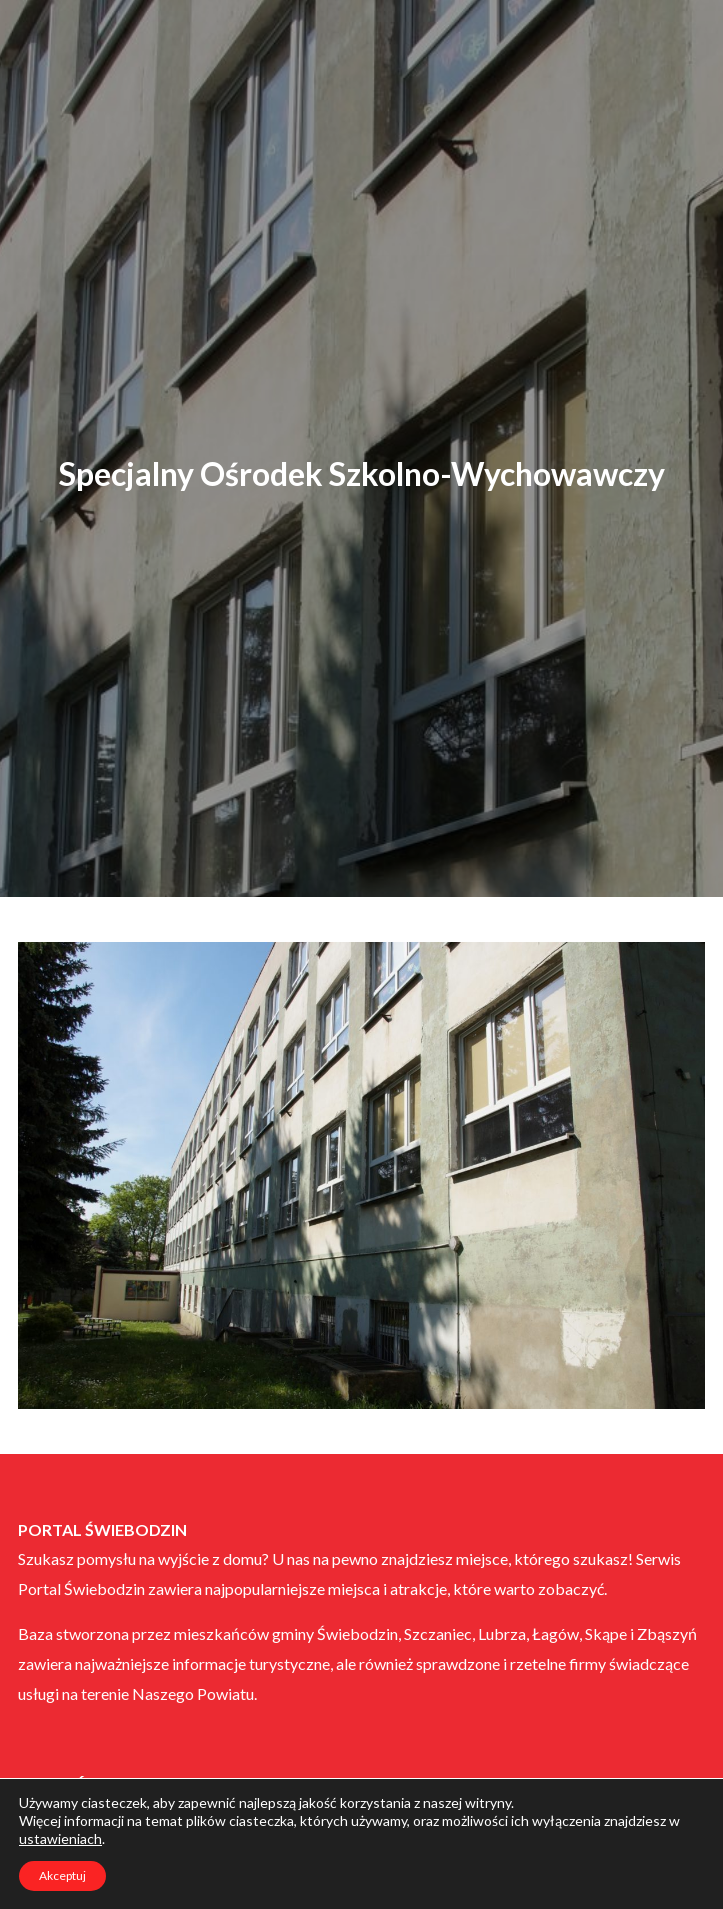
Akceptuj (62, 1875)
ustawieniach (60, 1838)
